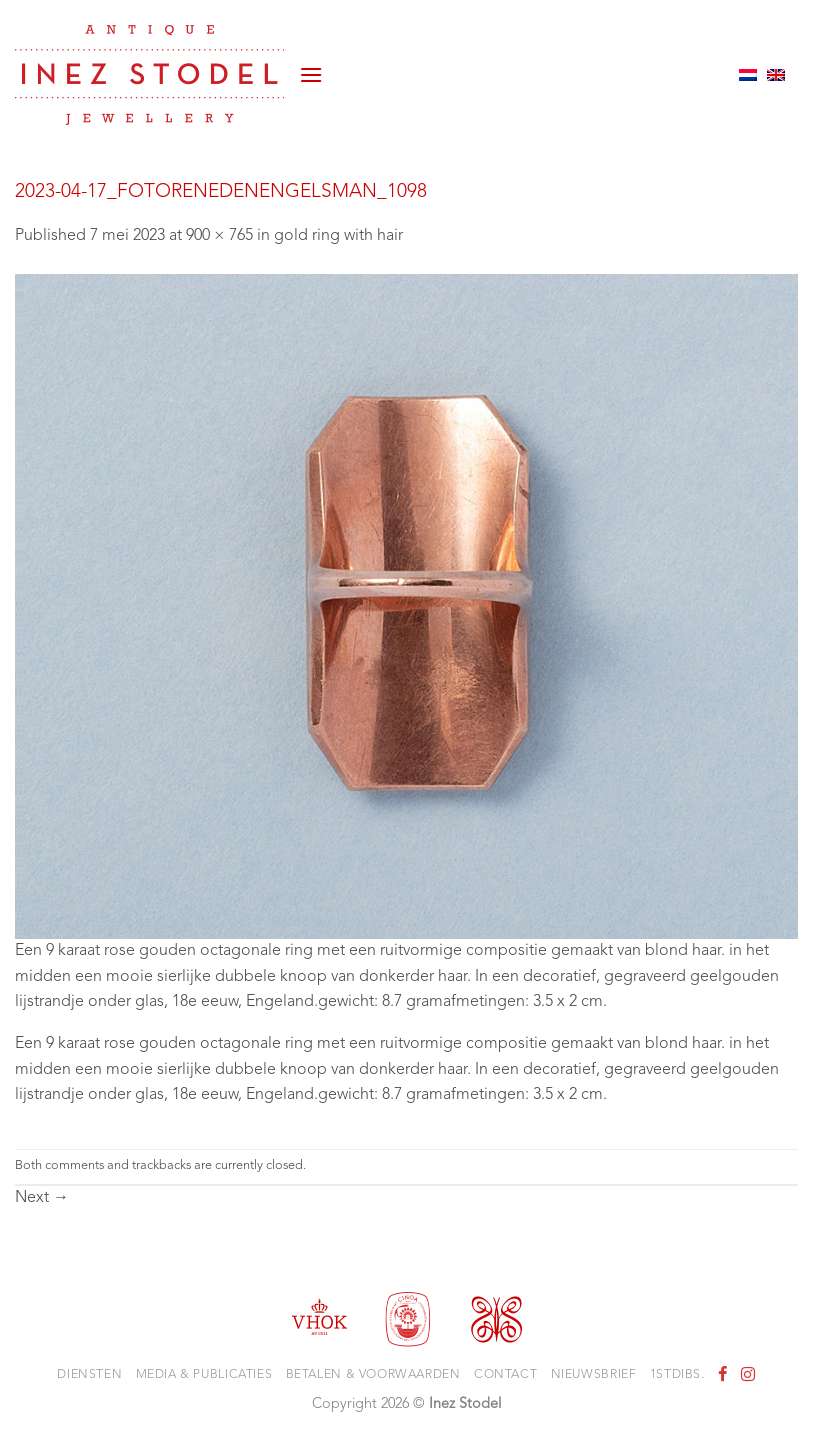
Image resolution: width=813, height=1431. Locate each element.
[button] (311, 74)
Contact (505, 1375)
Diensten (89, 1375)
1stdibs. (677, 1375)
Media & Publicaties (204, 1375)
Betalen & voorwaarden (373, 1375)
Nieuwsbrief (594, 1375)
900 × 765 (219, 236)
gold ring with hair (338, 236)
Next (42, 1198)
